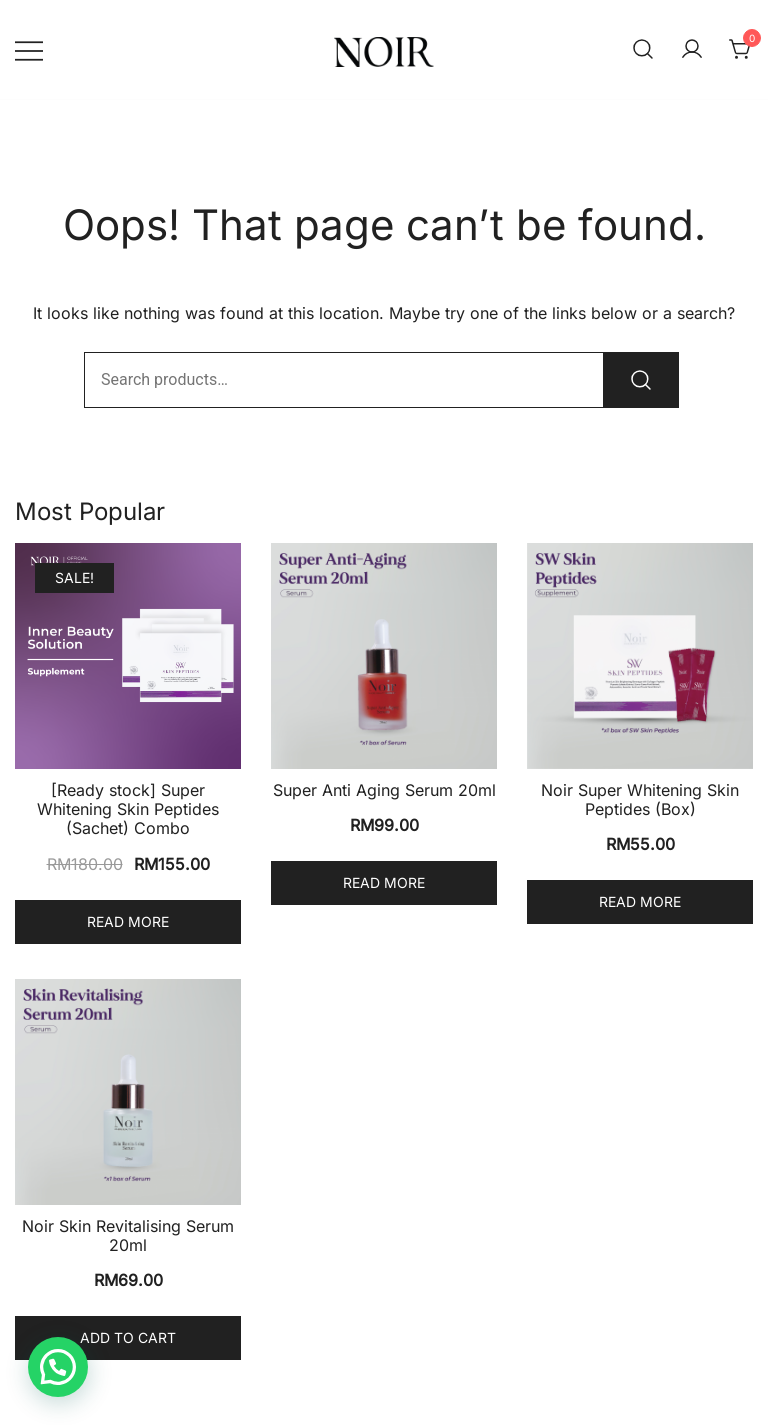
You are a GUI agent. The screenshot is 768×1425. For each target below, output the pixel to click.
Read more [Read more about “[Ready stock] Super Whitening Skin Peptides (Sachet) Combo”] (128, 921)
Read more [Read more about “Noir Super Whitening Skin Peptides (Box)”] (640, 901)
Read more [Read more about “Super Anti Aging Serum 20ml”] (384, 882)
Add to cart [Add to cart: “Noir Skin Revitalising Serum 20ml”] (128, 1337)
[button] (58, 1367)
